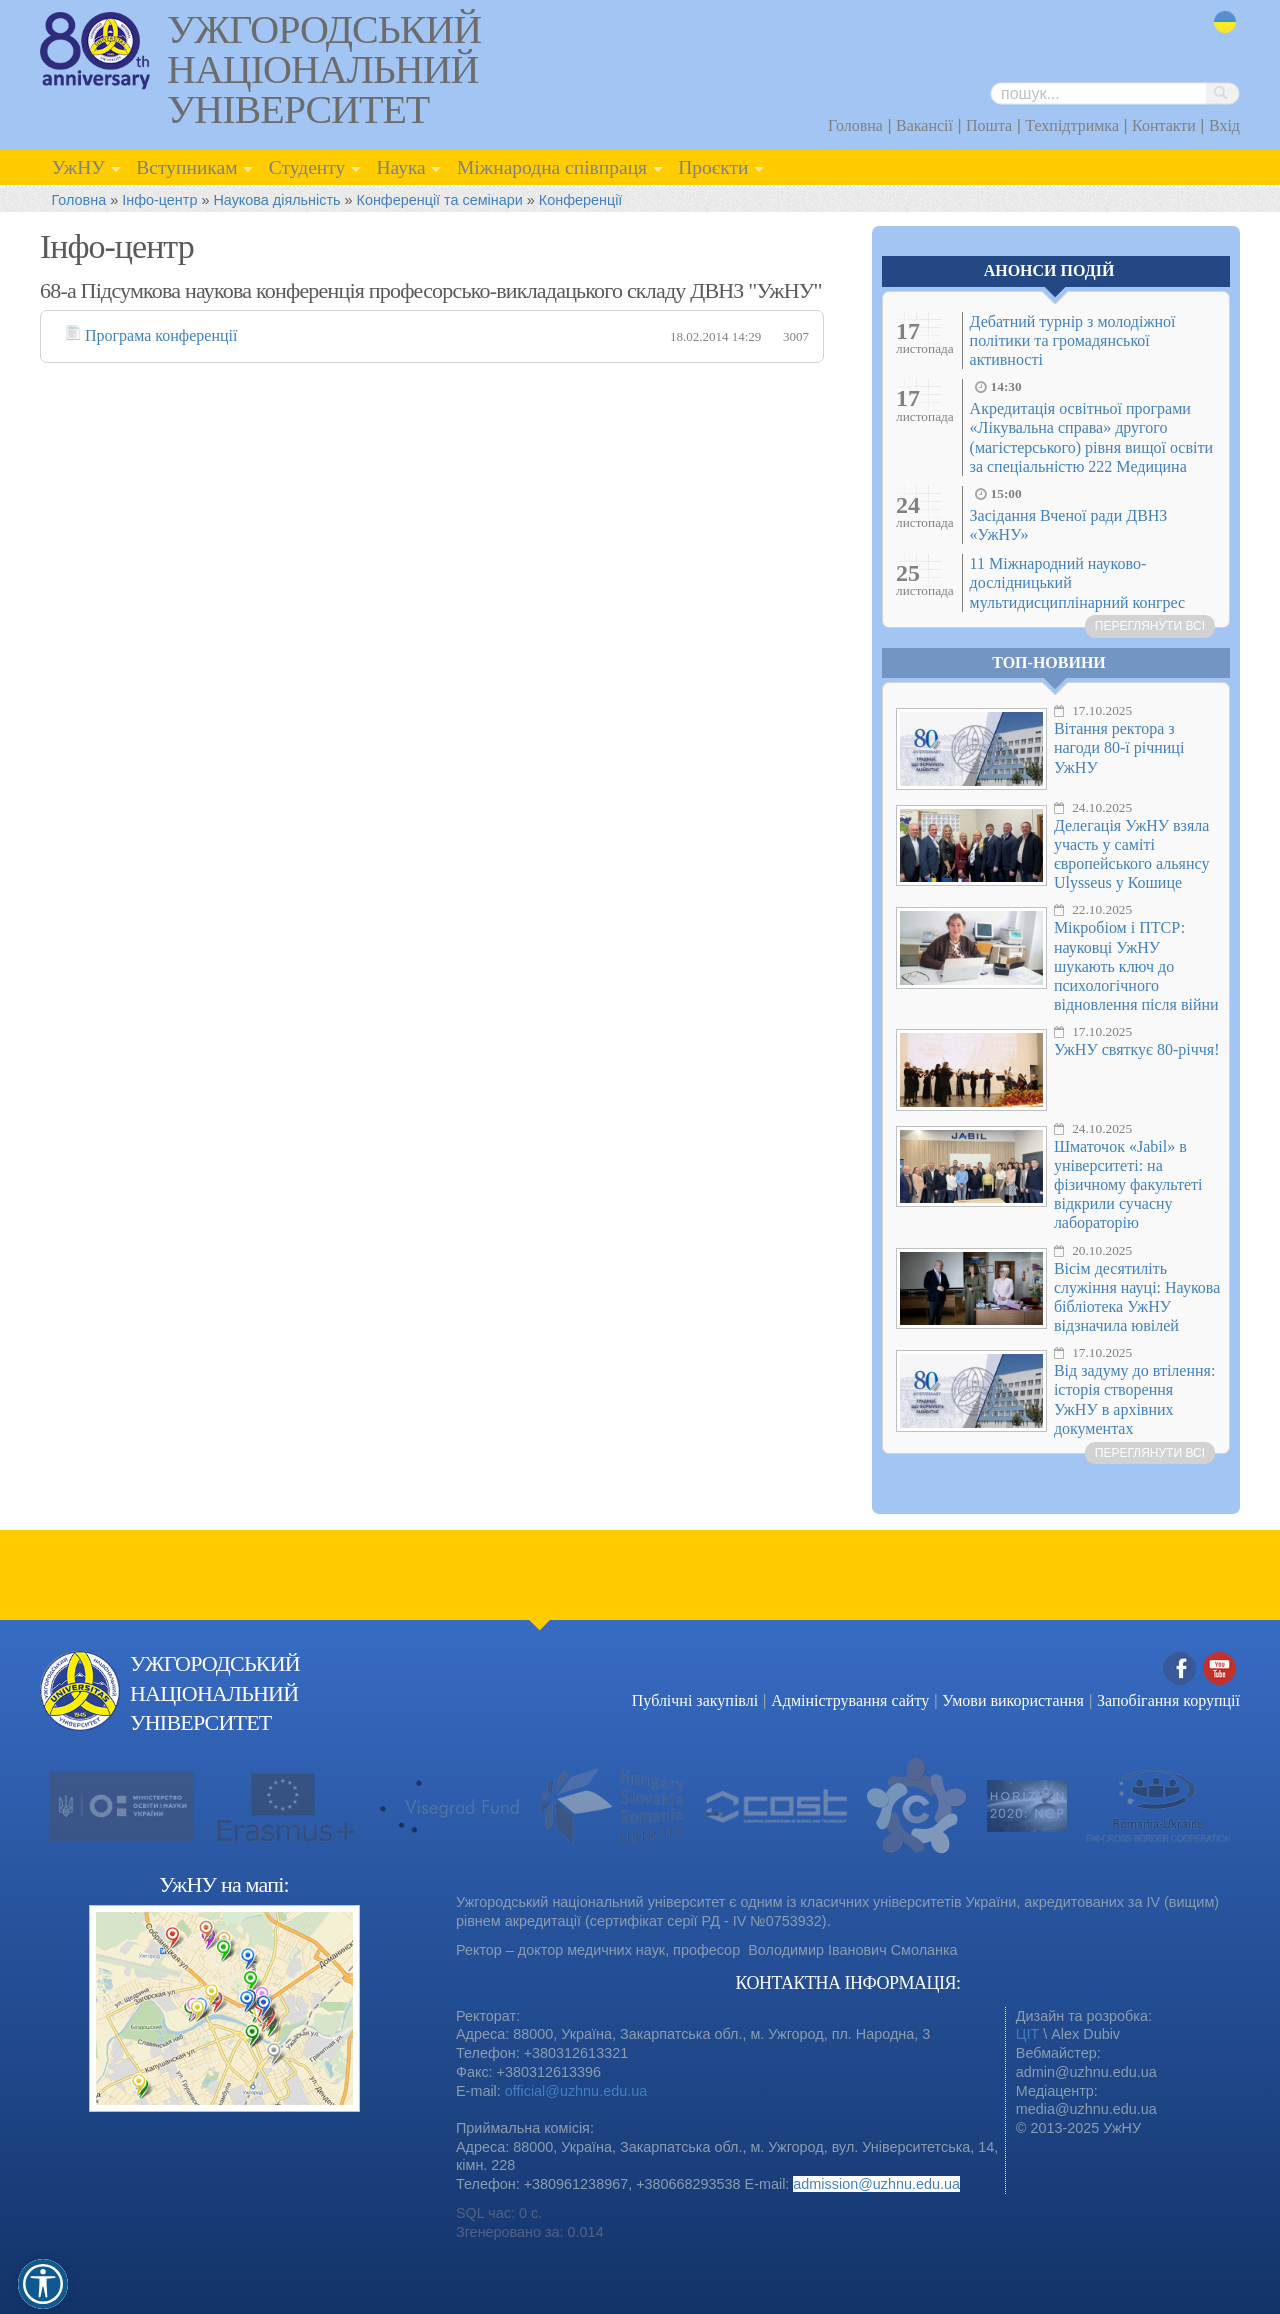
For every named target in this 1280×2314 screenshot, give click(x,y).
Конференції (581, 200)
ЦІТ (1027, 2034)
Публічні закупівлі (695, 1700)
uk (1225, 22)
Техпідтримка (1072, 125)
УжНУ (78, 167)
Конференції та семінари (440, 200)
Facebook (1180, 1669)
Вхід (1224, 125)
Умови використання (1013, 1700)
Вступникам (186, 167)
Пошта (989, 125)
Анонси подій (1049, 270)
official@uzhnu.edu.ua (576, 2091)
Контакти (1164, 125)
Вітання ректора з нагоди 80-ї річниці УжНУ (1119, 747)
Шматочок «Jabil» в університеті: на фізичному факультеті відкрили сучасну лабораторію (1128, 1185)
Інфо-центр (159, 200)
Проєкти (713, 167)
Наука (400, 167)
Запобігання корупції (1168, 1700)
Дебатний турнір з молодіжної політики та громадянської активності (1073, 340)
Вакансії (924, 125)
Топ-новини (1049, 662)
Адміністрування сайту (850, 1700)
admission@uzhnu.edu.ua (876, 2184)
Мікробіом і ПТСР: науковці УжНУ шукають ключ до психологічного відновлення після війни (1136, 966)
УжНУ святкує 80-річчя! (1137, 1049)
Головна (855, 125)
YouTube (1220, 1669)
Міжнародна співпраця (552, 167)
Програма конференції (161, 335)
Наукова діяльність (276, 200)
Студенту (307, 167)
